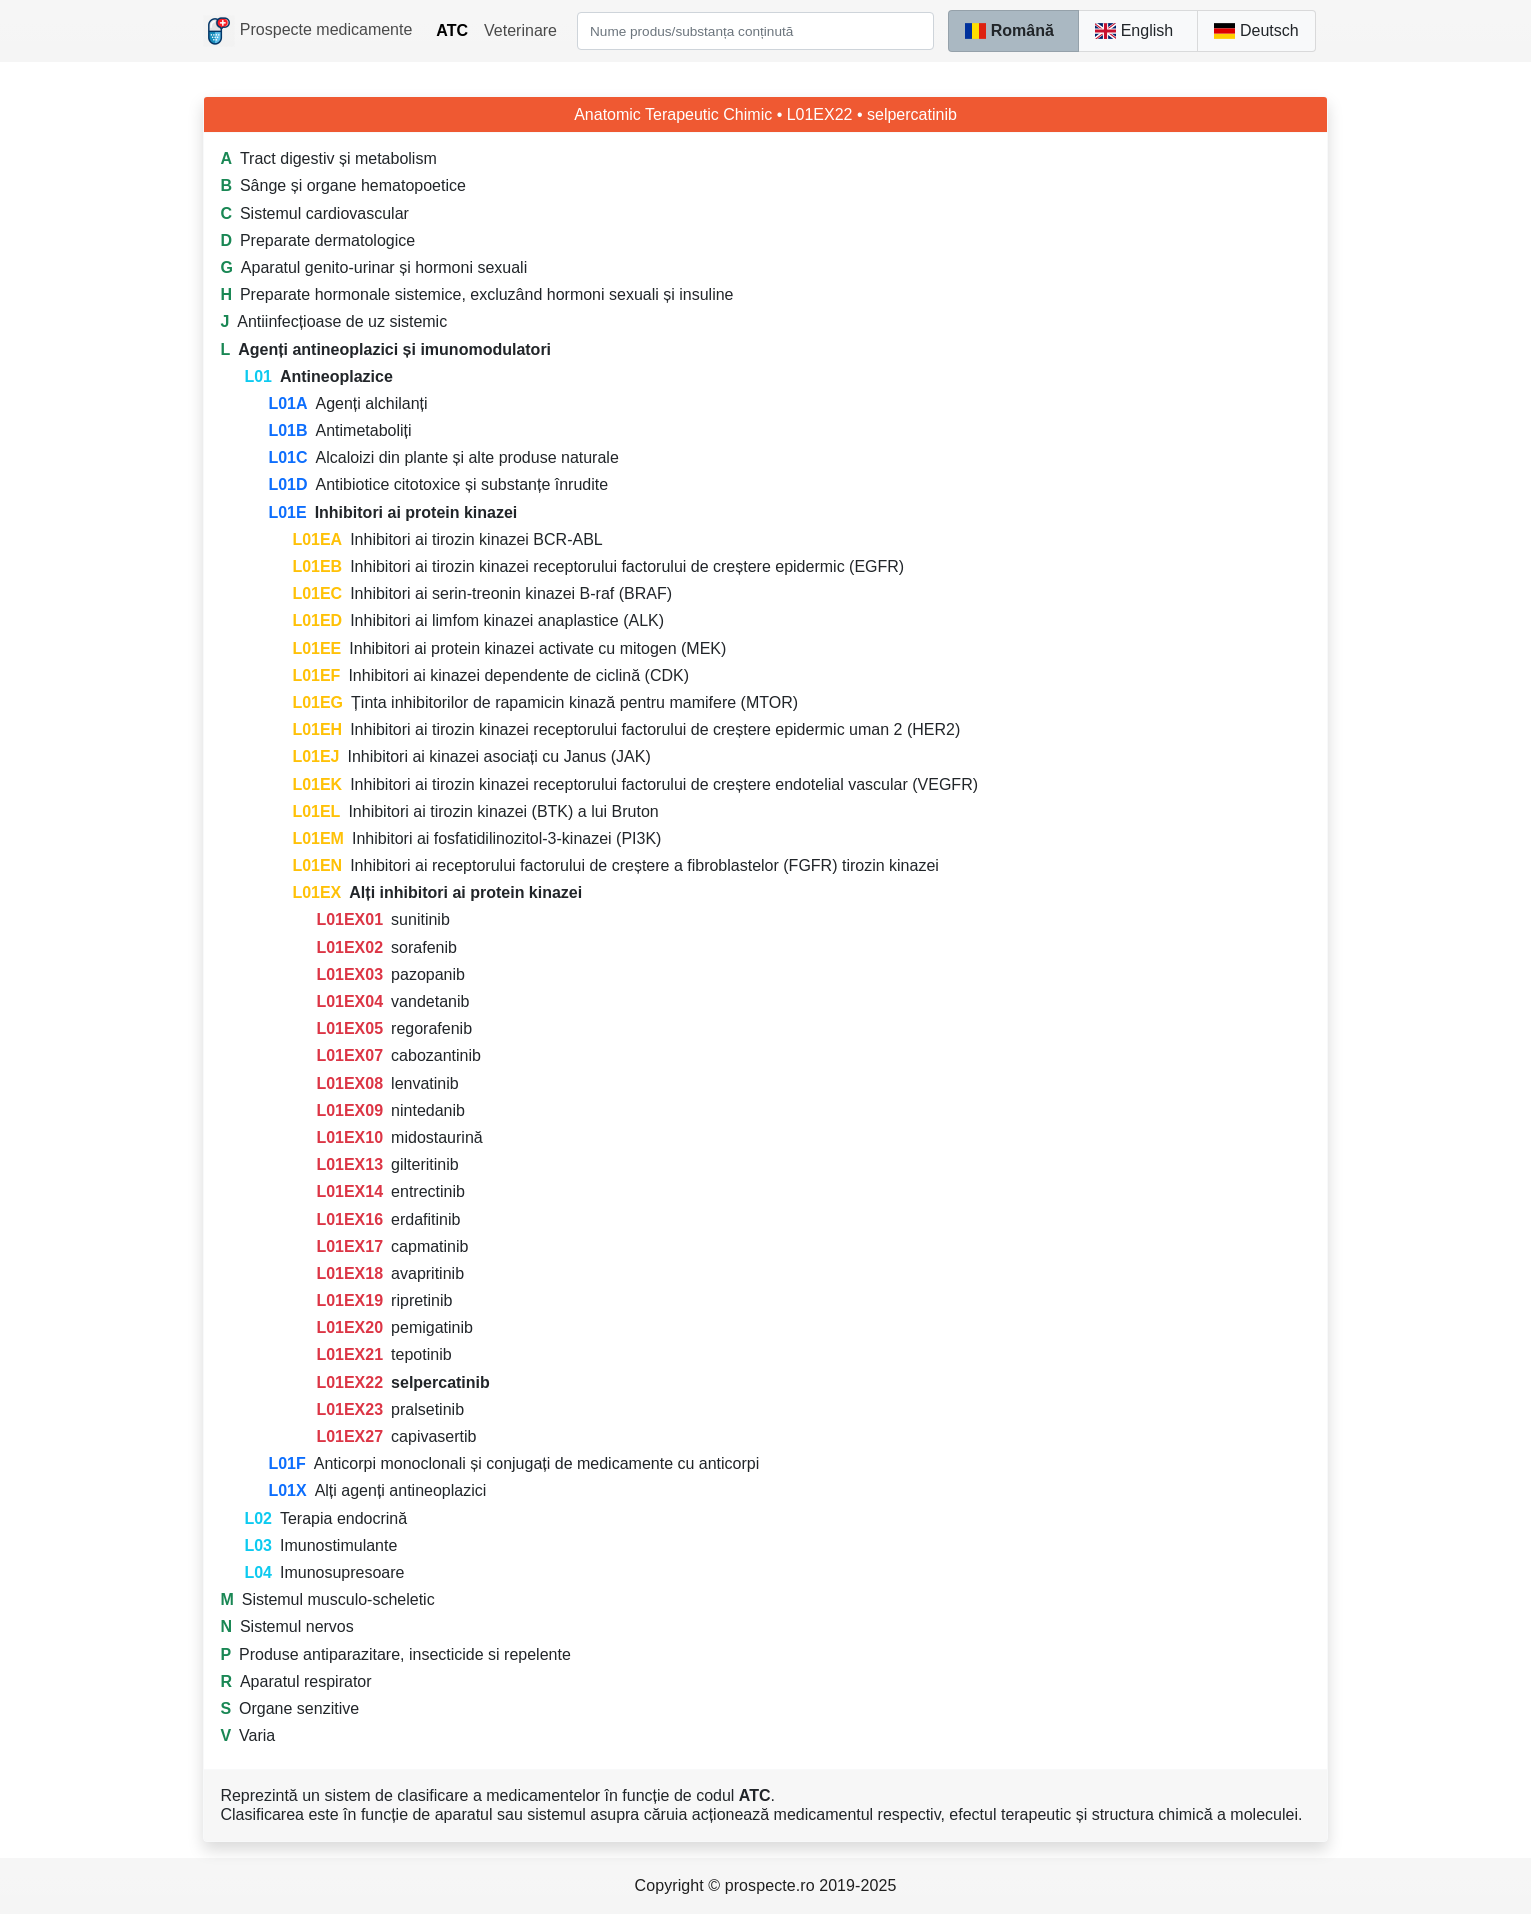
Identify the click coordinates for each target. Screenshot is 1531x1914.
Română (1009, 30)
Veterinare (520, 30)
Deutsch (1256, 30)
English (1134, 30)
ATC (452, 30)
